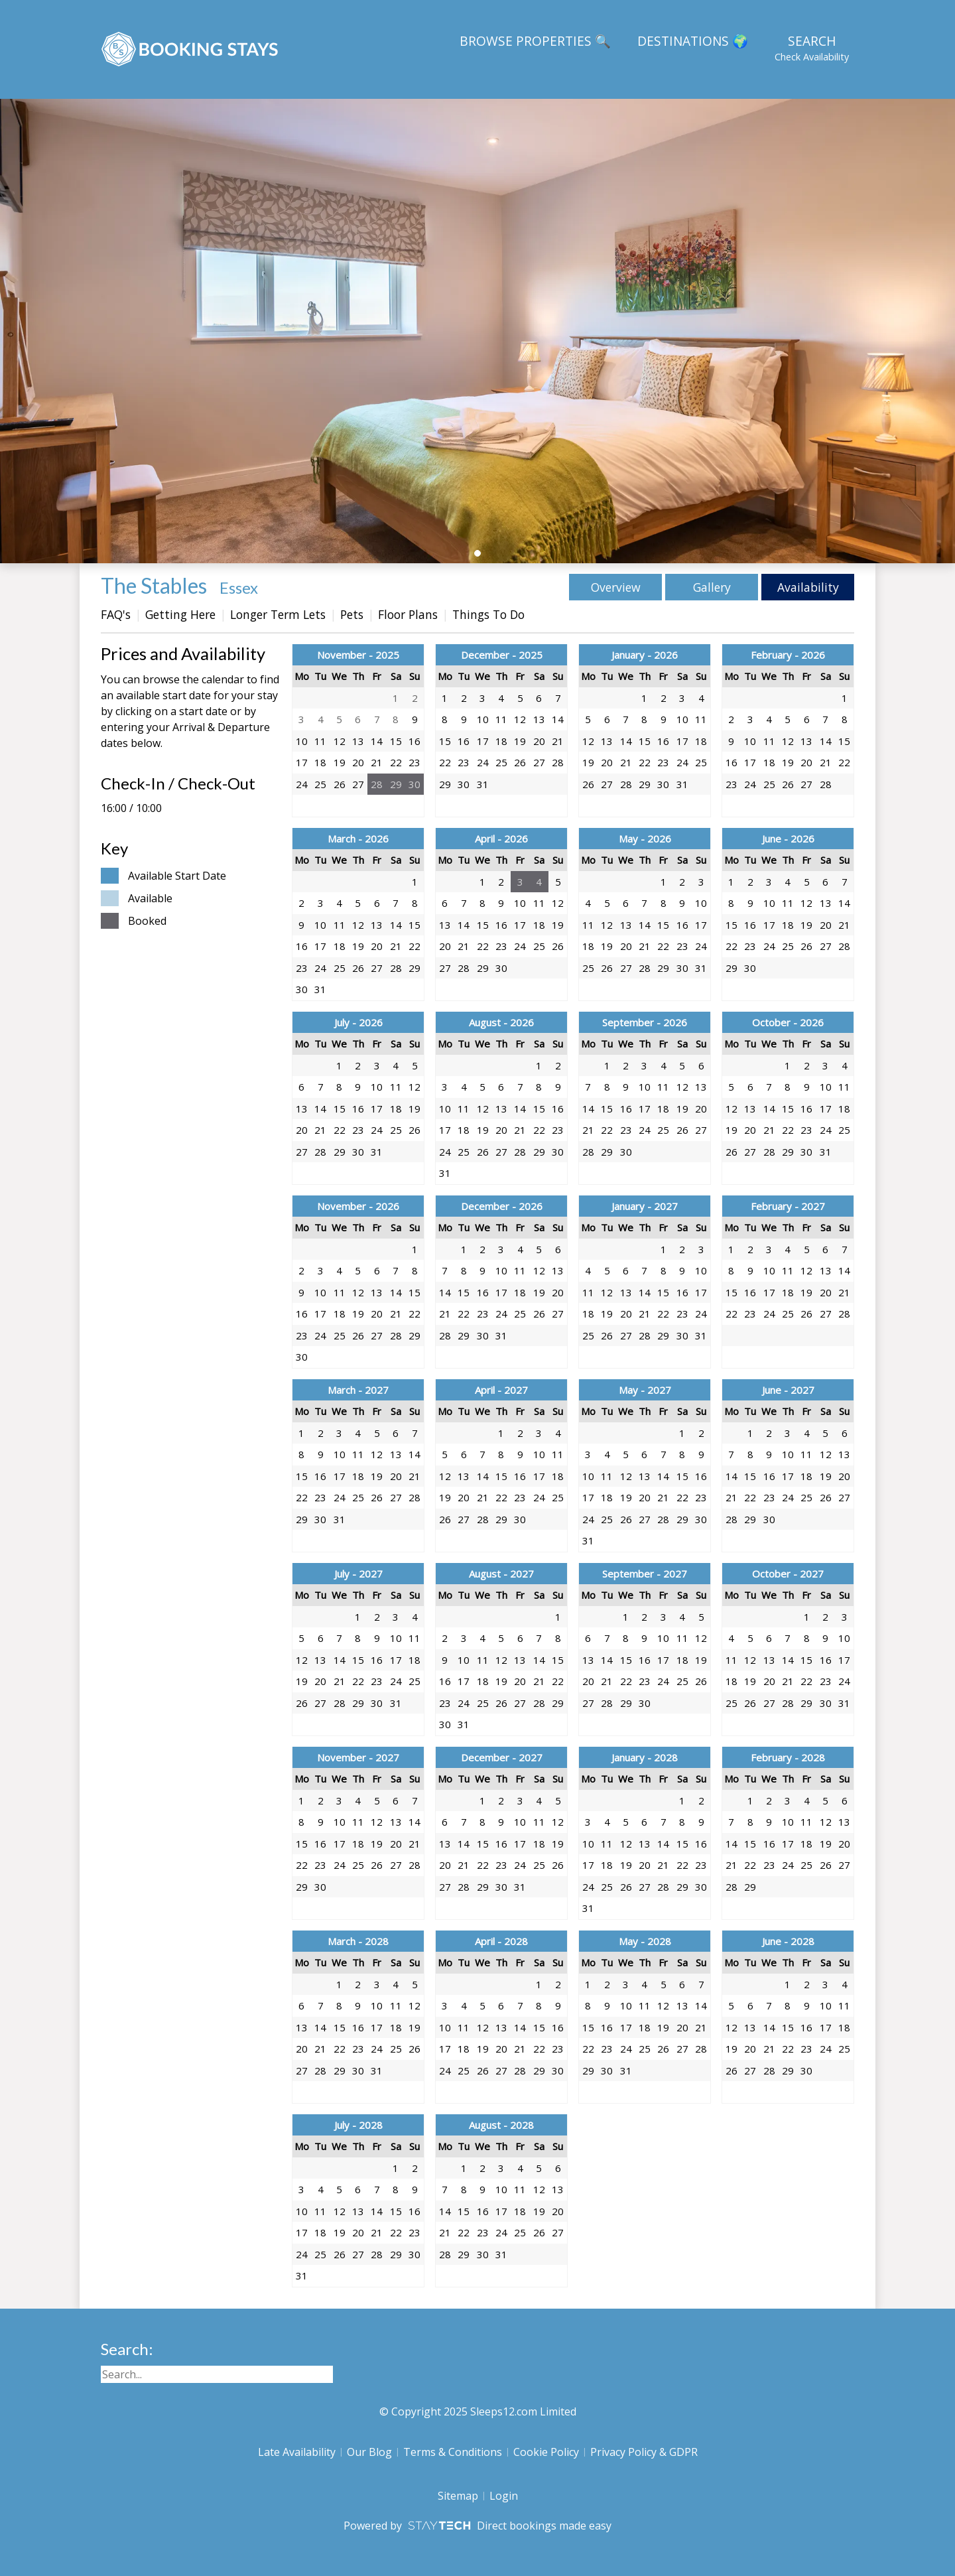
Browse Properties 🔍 (535, 41)
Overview (616, 587)
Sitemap (458, 2495)
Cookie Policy (546, 2452)
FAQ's (116, 614)
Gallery (712, 587)
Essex (239, 587)
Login (503, 2495)
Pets (351, 614)
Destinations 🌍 (692, 41)
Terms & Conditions (452, 2452)
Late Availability (297, 2452)
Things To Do (488, 614)
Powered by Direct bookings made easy (477, 2526)
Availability (808, 587)
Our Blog (369, 2452)
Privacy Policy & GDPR (644, 2452)
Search (812, 48)
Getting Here (180, 614)
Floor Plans (408, 614)
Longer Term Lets (278, 614)
